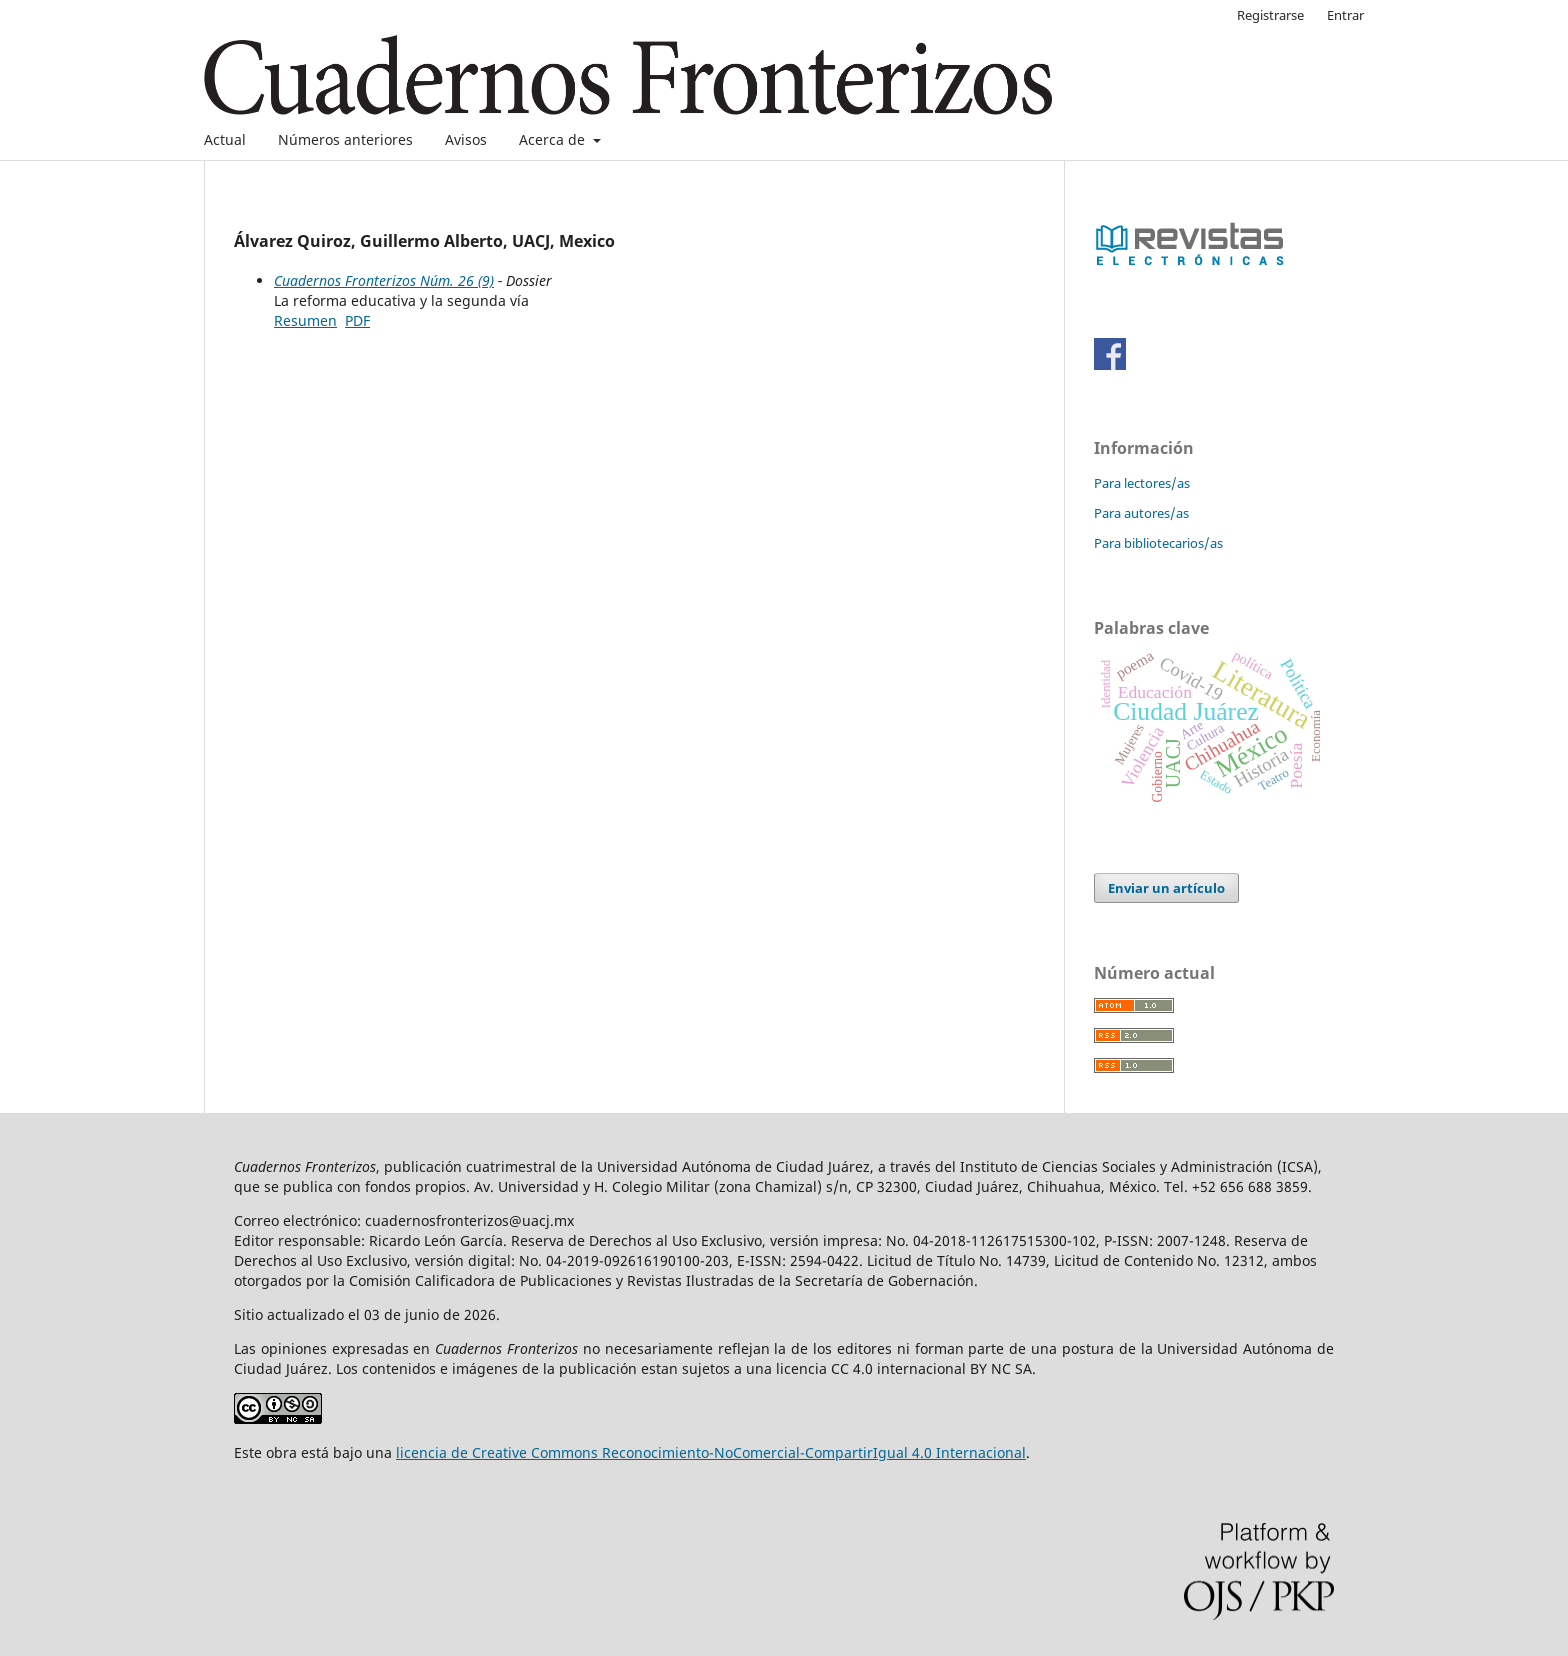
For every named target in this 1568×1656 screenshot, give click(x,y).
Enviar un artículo (1166, 888)
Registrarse (1270, 15)
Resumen (305, 320)
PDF (357, 320)
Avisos (466, 139)
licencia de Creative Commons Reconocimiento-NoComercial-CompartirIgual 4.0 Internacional (711, 1452)
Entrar (1345, 15)
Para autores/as (1141, 513)
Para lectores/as (1142, 483)
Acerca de (554, 139)
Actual (225, 139)
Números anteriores (345, 139)
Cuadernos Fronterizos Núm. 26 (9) (384, 280)
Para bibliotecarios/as (1158, 543)
